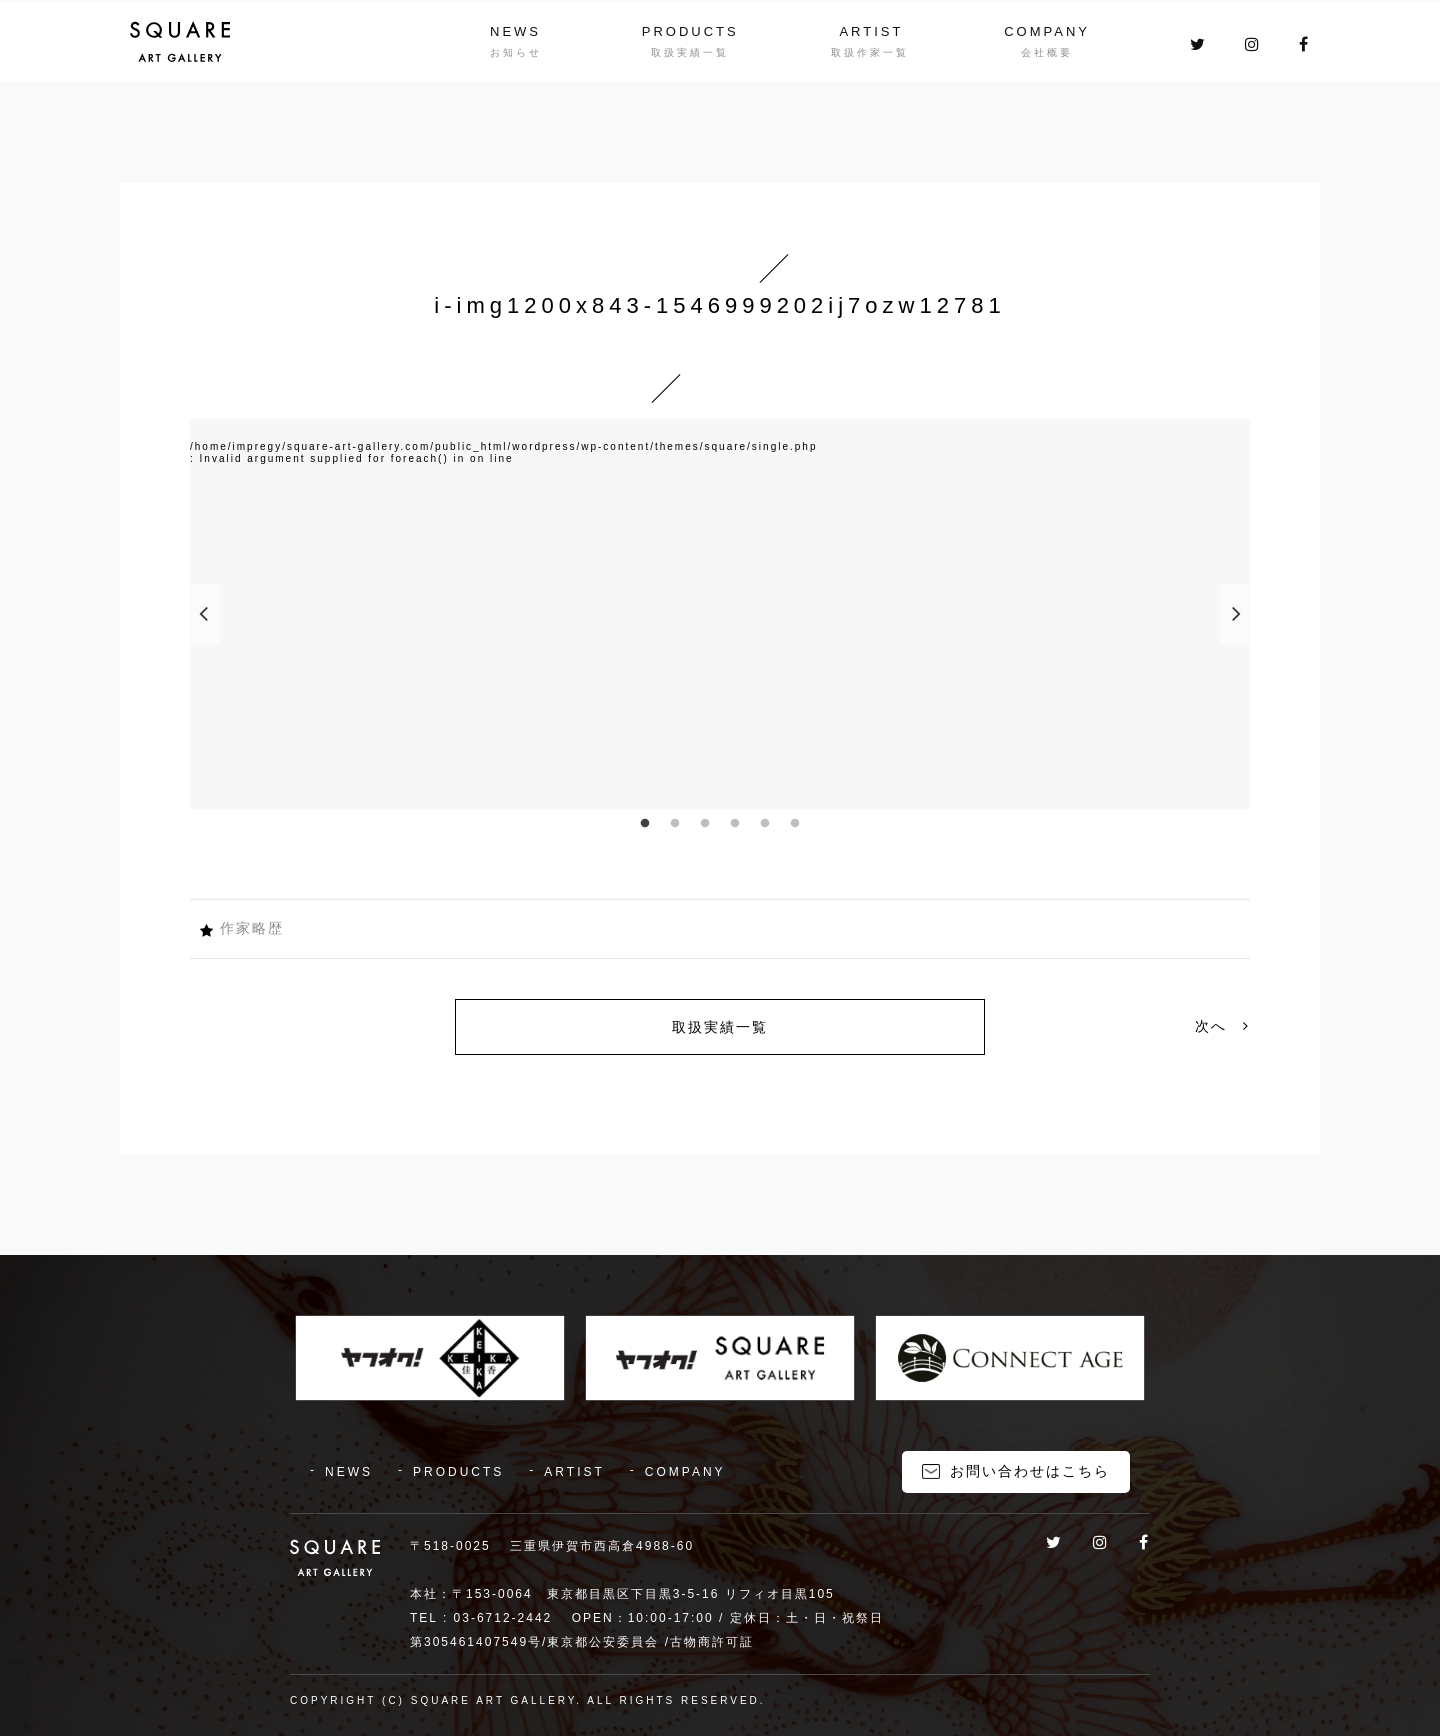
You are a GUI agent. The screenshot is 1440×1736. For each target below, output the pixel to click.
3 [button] (705, 824)
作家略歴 (252, 928)
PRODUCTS (690, 31)
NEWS (515, 31)
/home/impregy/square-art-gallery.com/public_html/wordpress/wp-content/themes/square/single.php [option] (503, 446)
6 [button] (795, 824)
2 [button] (675, 824)
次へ (1222, 1026)
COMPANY (1047, 31)
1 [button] (645, 824)
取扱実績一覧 (720, 1027)
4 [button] (735, 824)
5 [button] (765, 824)
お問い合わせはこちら (1030, 1471)
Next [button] (1235, 614)
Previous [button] (205, 614)
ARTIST (871, 31)
